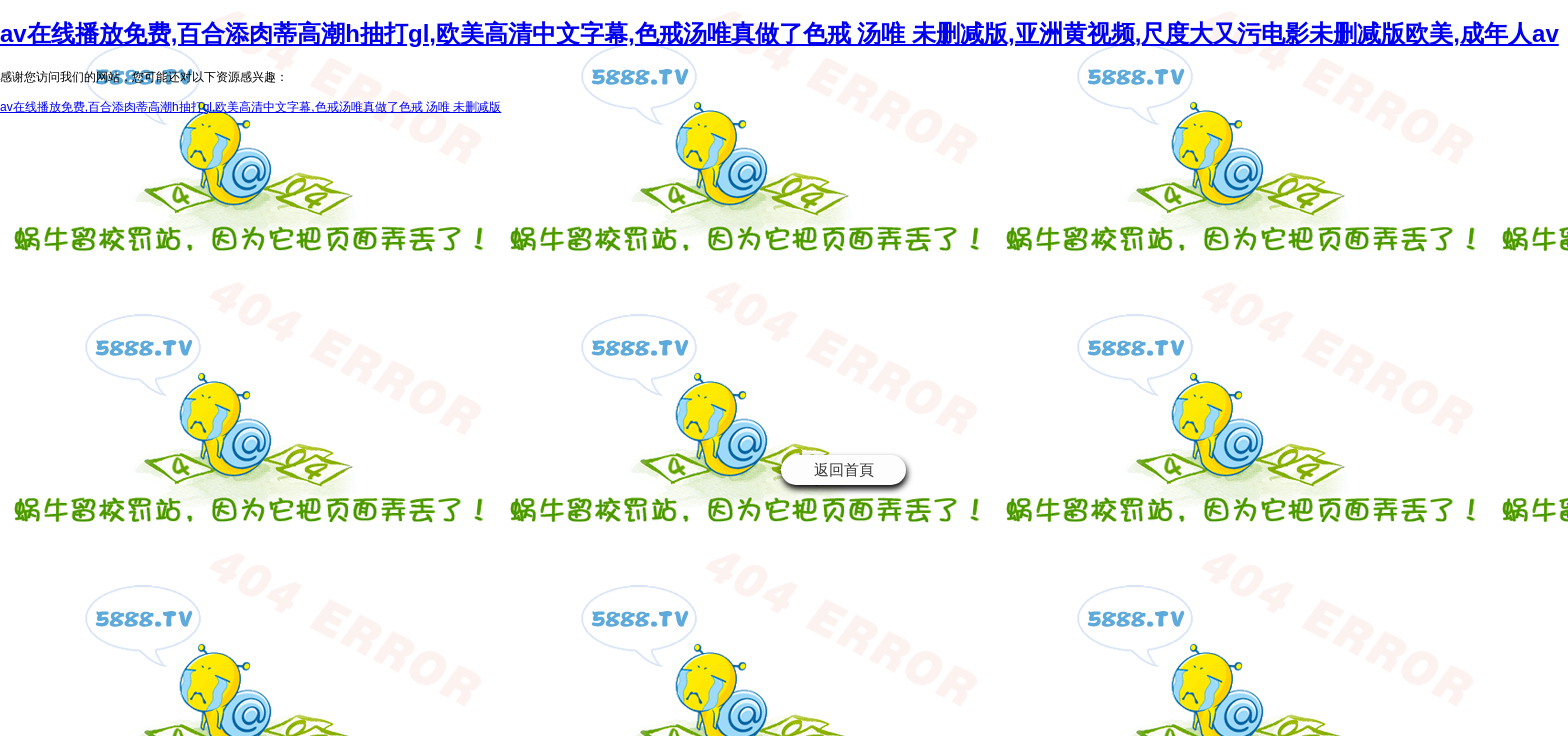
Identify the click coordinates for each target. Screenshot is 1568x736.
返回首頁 (844, 469)
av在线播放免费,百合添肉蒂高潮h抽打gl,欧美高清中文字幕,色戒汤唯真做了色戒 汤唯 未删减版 (250, 107)
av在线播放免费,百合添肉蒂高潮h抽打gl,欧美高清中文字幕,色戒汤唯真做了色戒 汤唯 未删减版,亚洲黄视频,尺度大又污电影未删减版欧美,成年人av (779, 33)
